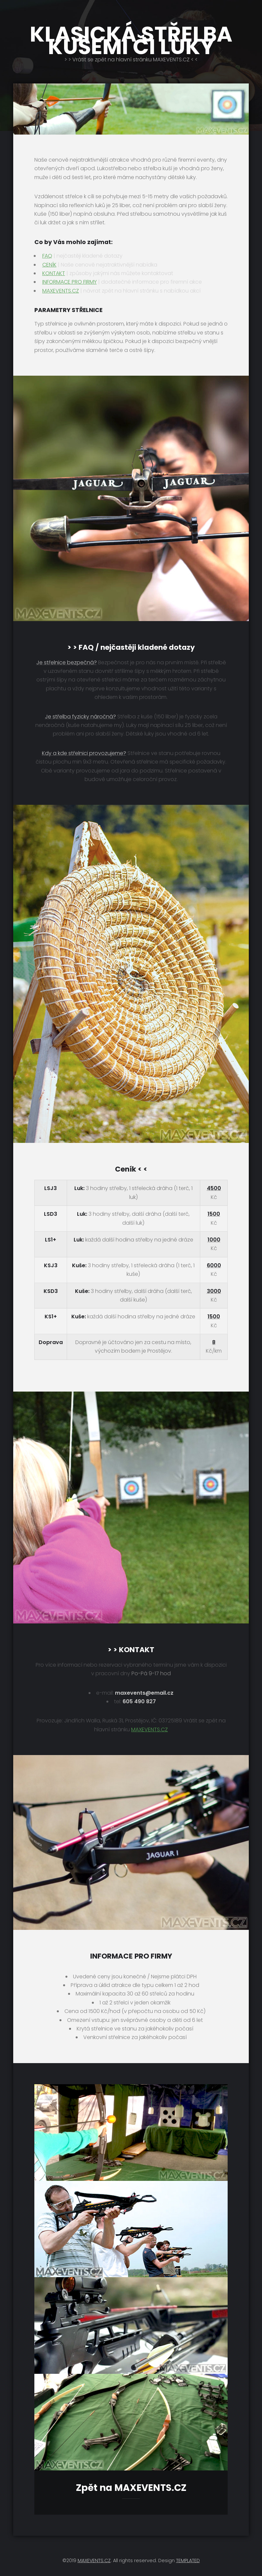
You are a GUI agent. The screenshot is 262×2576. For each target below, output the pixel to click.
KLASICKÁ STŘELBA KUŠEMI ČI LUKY (131, 40)
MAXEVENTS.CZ (60, 291)
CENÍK (49, 264)
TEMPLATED (188, 2560)
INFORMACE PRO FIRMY (69, 282)
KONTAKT (53, 273)
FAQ (47, 256)
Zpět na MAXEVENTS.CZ (131, 2487)
